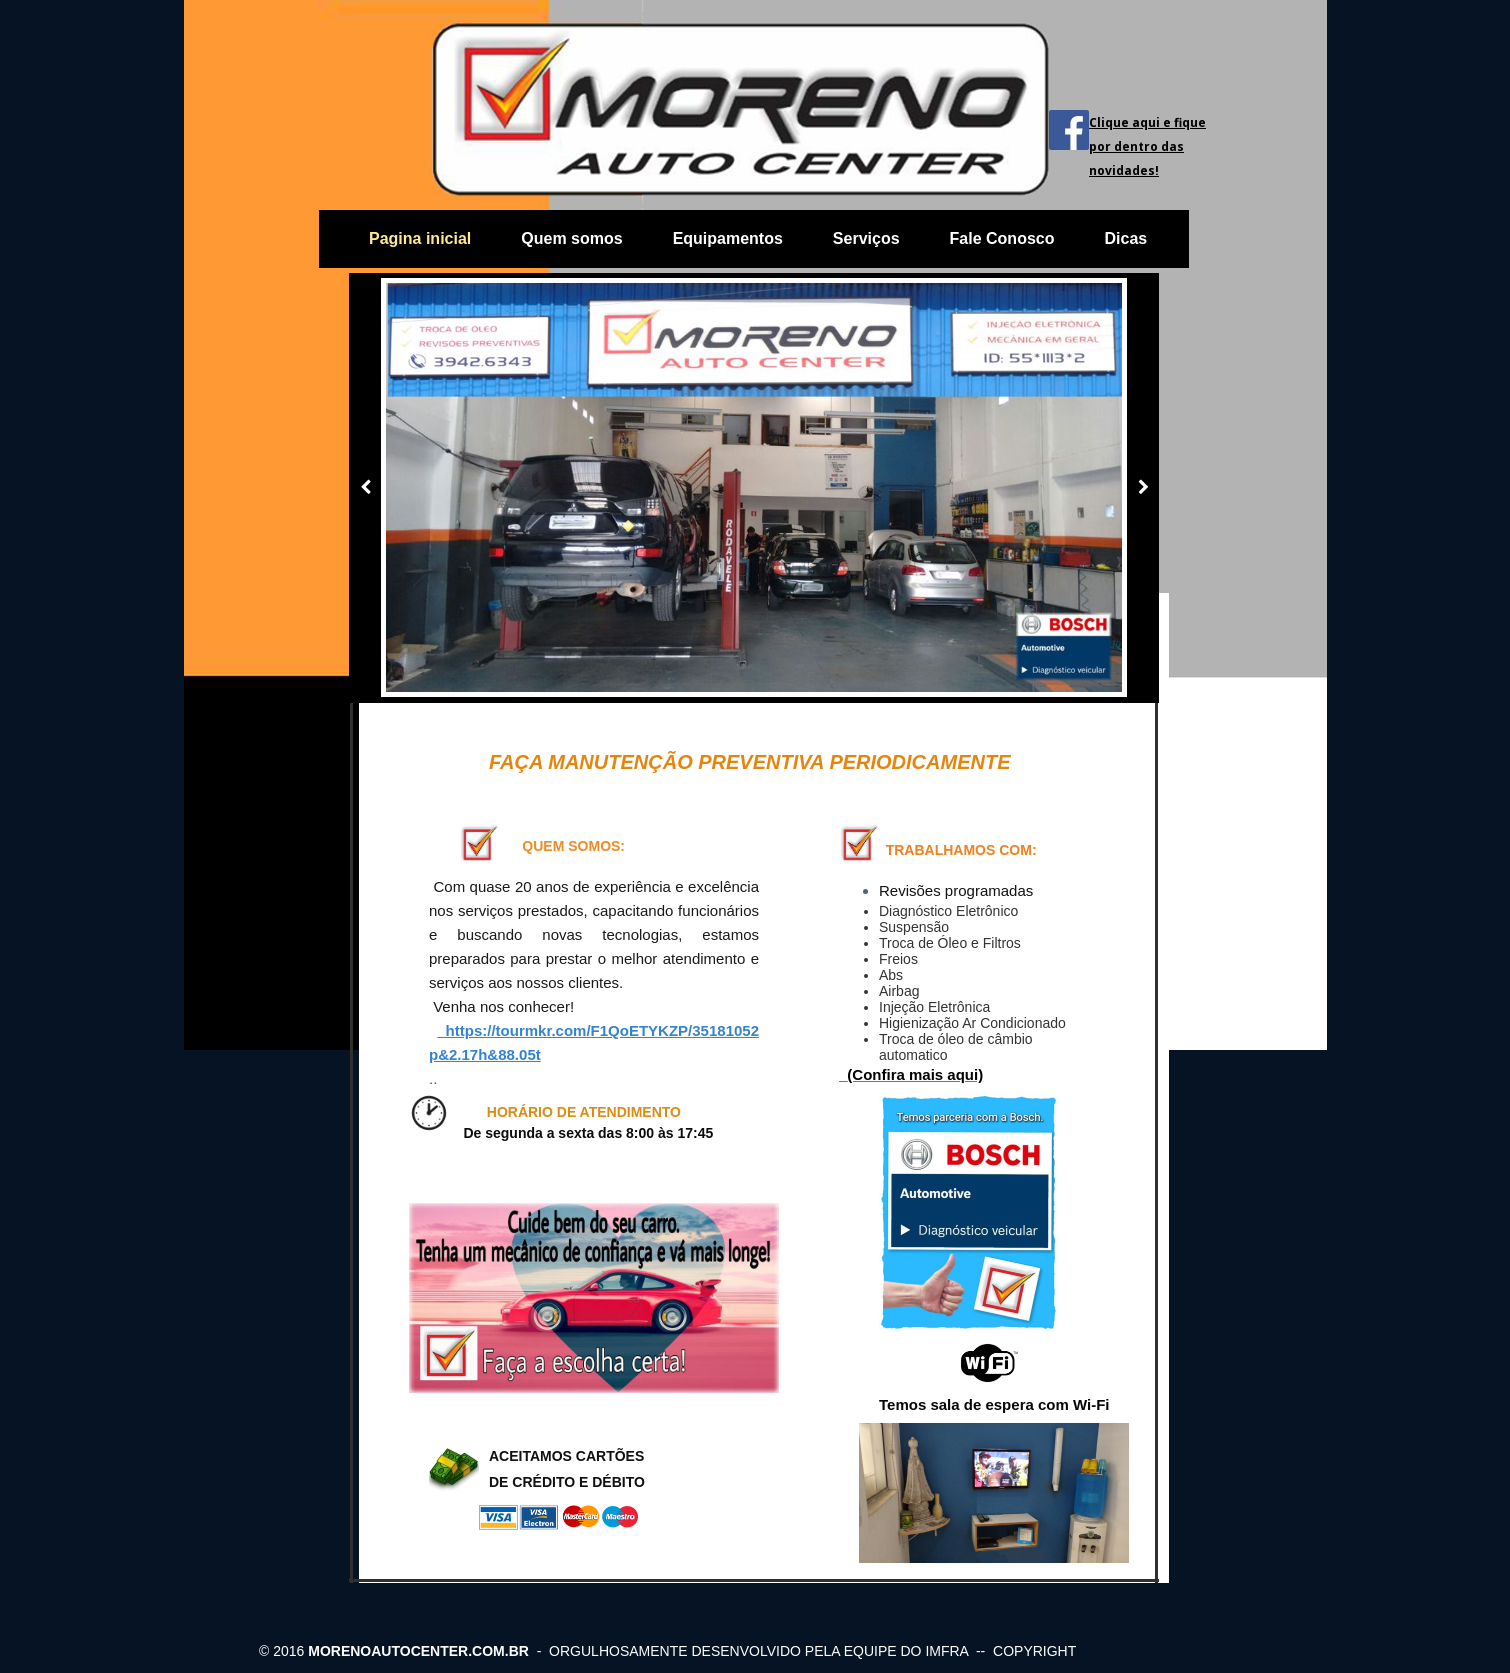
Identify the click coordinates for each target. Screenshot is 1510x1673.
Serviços (866, 238)
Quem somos (571, 238)
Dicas (1125, 238)
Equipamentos (728, 238)
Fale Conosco (1002, 238)
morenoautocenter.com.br (418, 1651)
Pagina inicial (420, 238)
